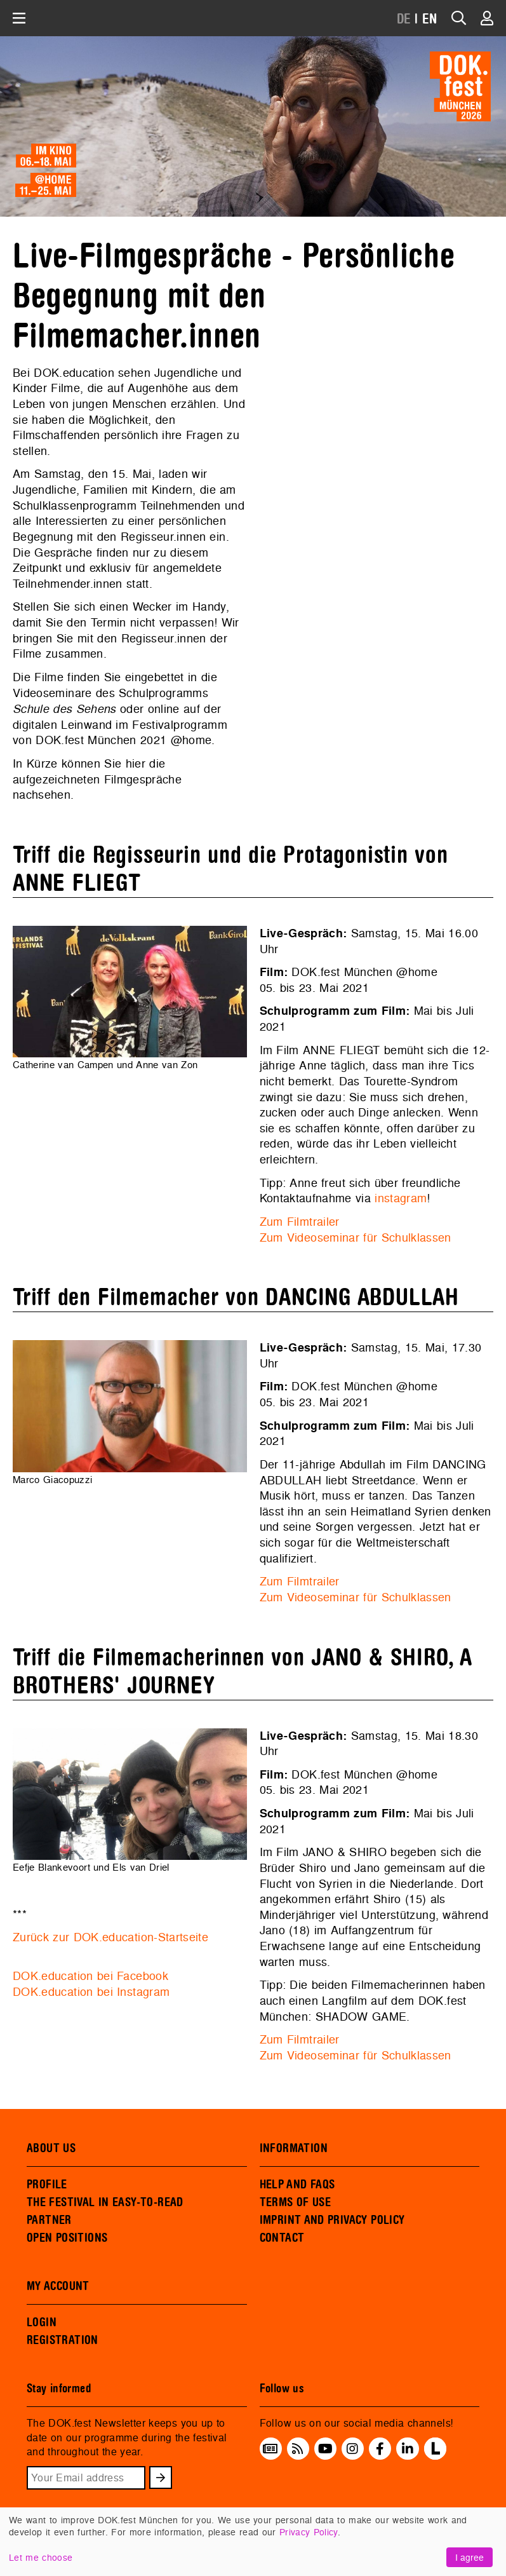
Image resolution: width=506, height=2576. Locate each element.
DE (404, 19)
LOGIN (42, 2322)
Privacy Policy (308, 2532)
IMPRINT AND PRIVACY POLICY (332, 2220)
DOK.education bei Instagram (91, 1992)
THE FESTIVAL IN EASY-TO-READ (105, 2202)
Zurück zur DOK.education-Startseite (110, 1937)
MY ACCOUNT (58, 2286)
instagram (401, 1198)
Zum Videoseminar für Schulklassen (355, 1237)
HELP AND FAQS (297, 2184)
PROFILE (47, 2184)
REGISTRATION (62, 2340)
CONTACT (282, 2238)
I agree (469, 2557)
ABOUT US (51, 2148)
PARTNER (49, 2220)
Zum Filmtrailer (300, 1222)
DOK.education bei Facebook (90, 1976)
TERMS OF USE (295, 2202)
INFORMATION (294, 2148)
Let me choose (40, 2557)
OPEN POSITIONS (67, 2238)
